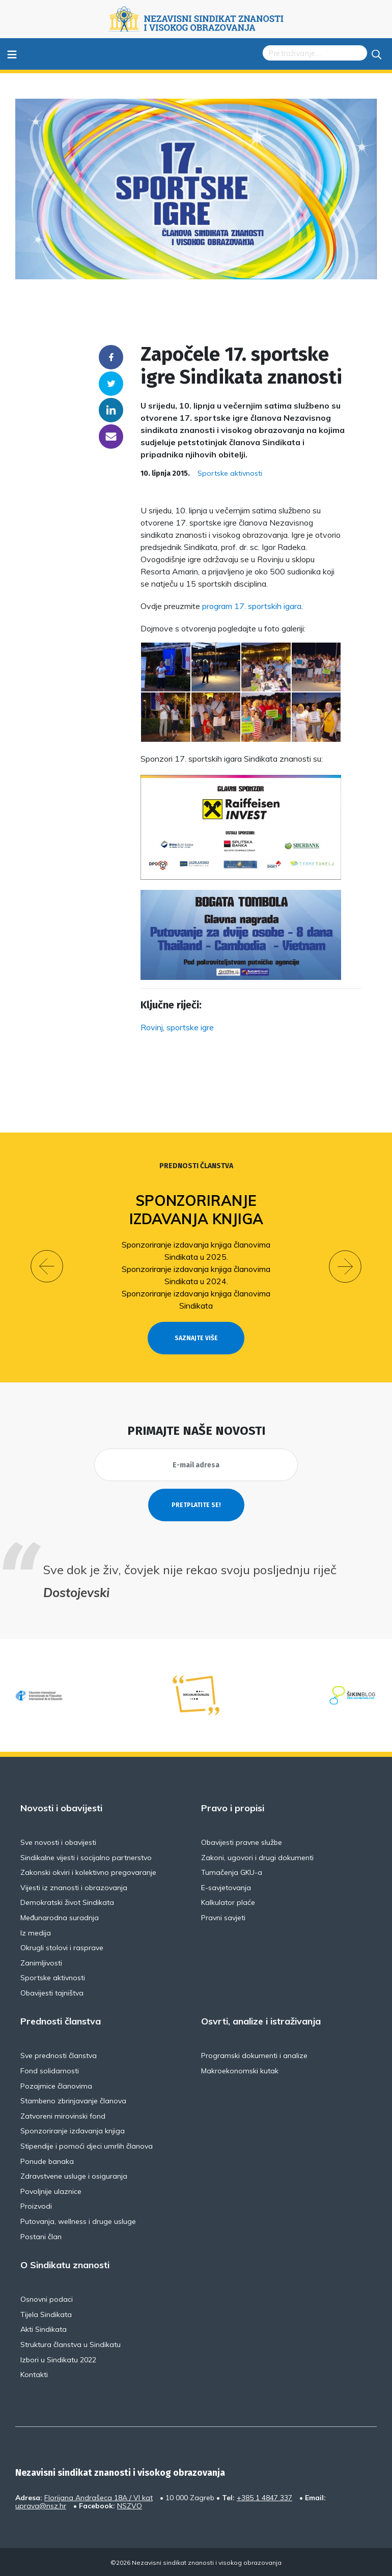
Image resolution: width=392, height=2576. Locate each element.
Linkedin (111, 410)
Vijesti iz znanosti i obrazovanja (73, 1887)
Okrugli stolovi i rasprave (61, 1947)
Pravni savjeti (223, 1917)
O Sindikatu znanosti (64, 2265)
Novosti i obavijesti (61, 1808)
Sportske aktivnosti (230, 473)
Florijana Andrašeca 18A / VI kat (98, 2497)
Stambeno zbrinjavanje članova (73, 2100)
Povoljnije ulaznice (50, 2191)
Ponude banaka (47, 2161)
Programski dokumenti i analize (254, 2055)
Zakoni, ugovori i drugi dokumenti (257, 1857)
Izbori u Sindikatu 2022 (58, 2359)
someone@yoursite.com (111, 436)
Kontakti (34, 2374)
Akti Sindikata (43, 2329)
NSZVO (129, 2505)
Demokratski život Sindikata (67, 1902)
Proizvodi (36, 2206)
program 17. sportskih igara (251, 606)
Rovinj (152, 1027)
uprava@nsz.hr (40, 2505)
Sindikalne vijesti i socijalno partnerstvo (86, 1857)
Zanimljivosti (41, 1962)
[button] (47, 1266)
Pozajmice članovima (56, 2086)
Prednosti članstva (196, 1166)
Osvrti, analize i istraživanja (261, 2021)
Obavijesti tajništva (51, 1993)
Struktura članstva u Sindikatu (70, 2344)
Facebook (111, 357)
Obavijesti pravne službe (241, 1842)
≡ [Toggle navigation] (12, 53)
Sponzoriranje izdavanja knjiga (196, 1210)
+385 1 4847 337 (264, 2497)
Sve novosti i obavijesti (58, 1842)
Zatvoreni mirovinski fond (62, 2116)
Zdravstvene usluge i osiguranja (73, 2176)
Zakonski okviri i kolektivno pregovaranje (88, 1872)
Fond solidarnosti (49, 2070)
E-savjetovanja (226, 1887)
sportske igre (190, 1027)
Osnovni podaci (46, 2299)
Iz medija (35, 1932)
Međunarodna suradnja (59, 1917)
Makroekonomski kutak (239, 2070)
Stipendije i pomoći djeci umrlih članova (86, 2146)
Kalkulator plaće (228, 1902)
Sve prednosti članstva (58, 2055)
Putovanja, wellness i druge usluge (78, 2221)
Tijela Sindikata (46, 2314)
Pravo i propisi (232, 1808)
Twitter (111, 384)
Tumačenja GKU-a (231, 1872)
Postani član (41, 2236)
